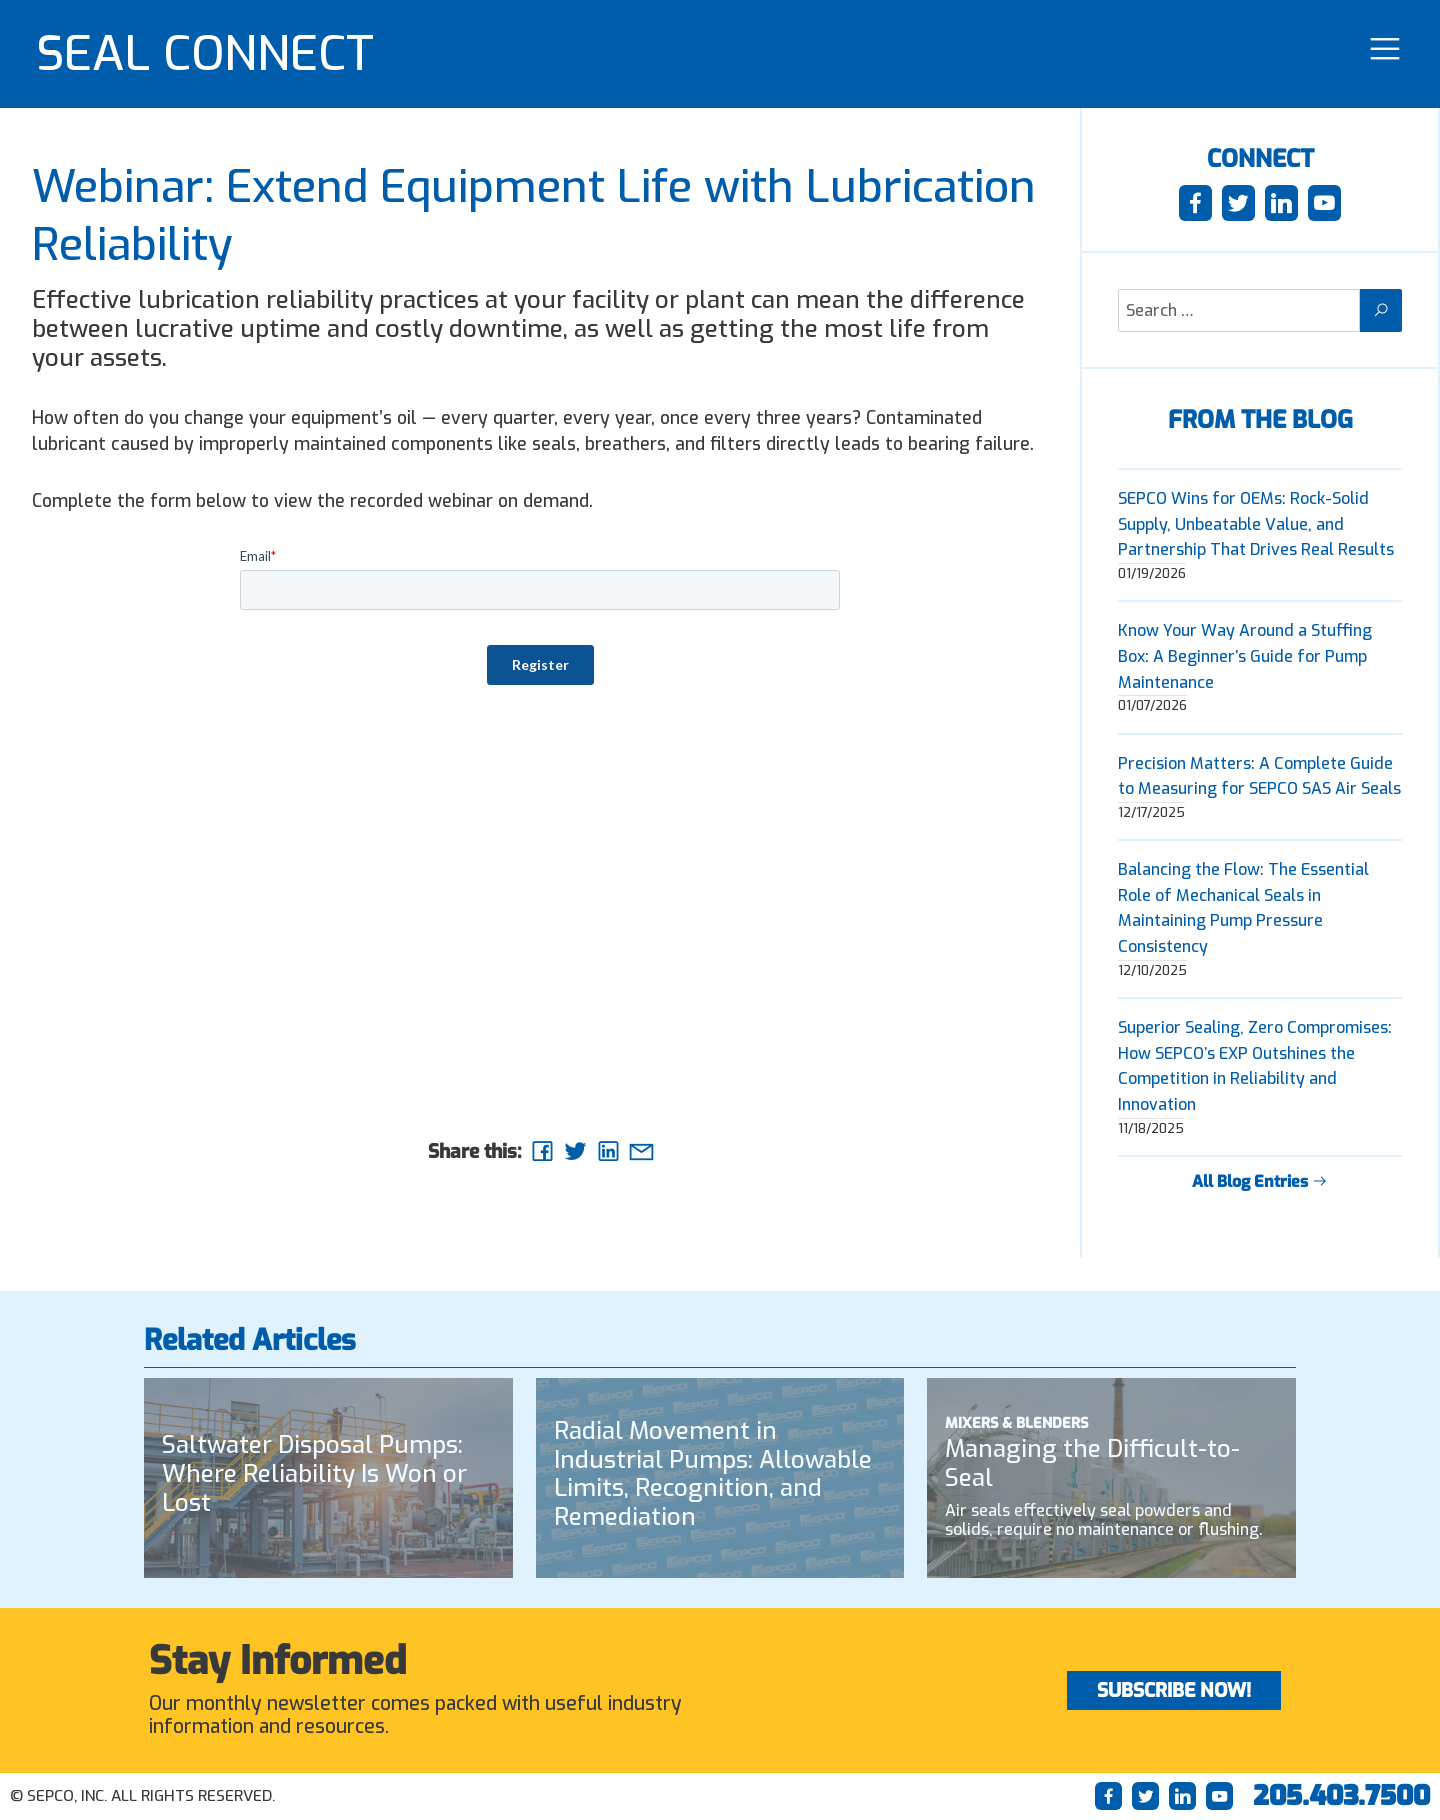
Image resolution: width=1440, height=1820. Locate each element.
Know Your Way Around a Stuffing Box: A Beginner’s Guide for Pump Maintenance (1245, 656)
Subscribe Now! (1174, 1690)
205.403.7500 (1341, 1796)
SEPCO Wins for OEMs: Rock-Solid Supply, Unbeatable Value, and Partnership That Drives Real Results (1256, 524)
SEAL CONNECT (205, 54)
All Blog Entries (1260, 1181)
